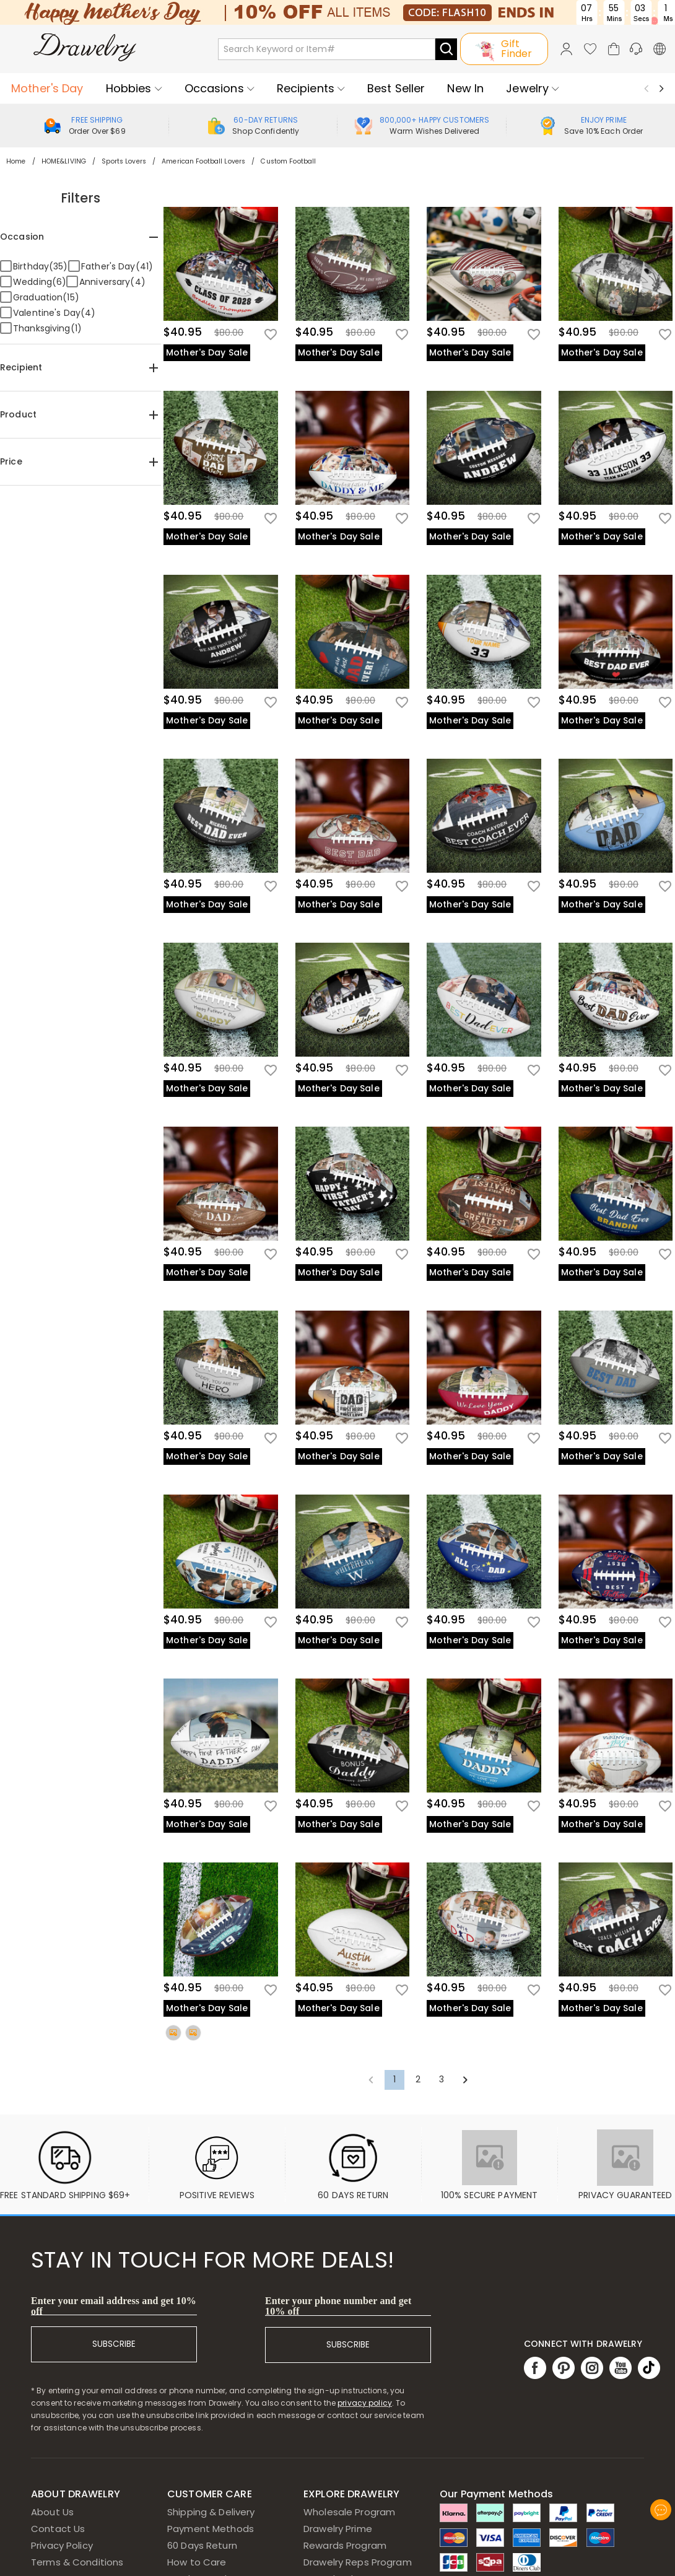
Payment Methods (210, 2528)
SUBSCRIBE (114, 2344)
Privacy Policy (62, 2545)
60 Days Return (202, 2545)
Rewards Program (344, 2545)
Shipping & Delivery (211, 2511)
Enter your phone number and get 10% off (338, 2305)
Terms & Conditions (77, 2562)
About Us (52, 2511)
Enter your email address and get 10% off (113, 2305)
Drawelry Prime (337, 2528)
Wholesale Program (349, 2511)
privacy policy (365, 2403)
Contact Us (58, 2528)
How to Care (196, 2562)
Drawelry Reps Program (357, 2562)
